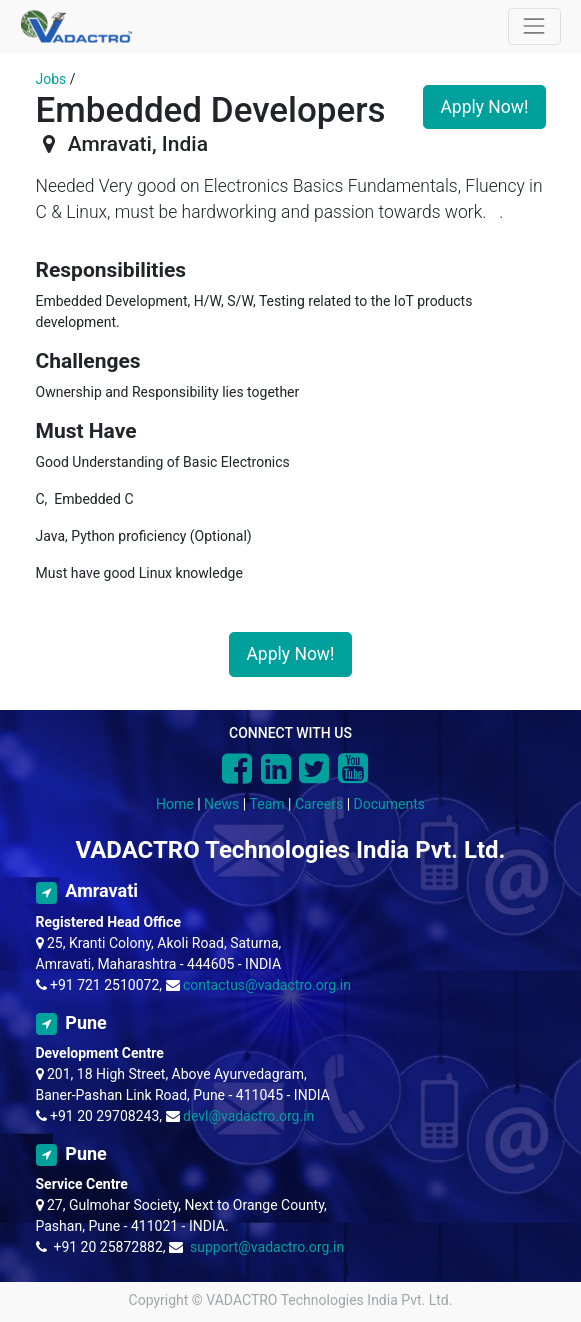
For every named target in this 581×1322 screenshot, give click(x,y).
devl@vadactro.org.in (248, 1116)
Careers (319, 804)
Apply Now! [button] (484, 107)
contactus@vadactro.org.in (267, 985)
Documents (389, 804)
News (221, 804)
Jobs (51, 79)
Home (175, 804)
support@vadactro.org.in (267, 1247)
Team (267, 804)
